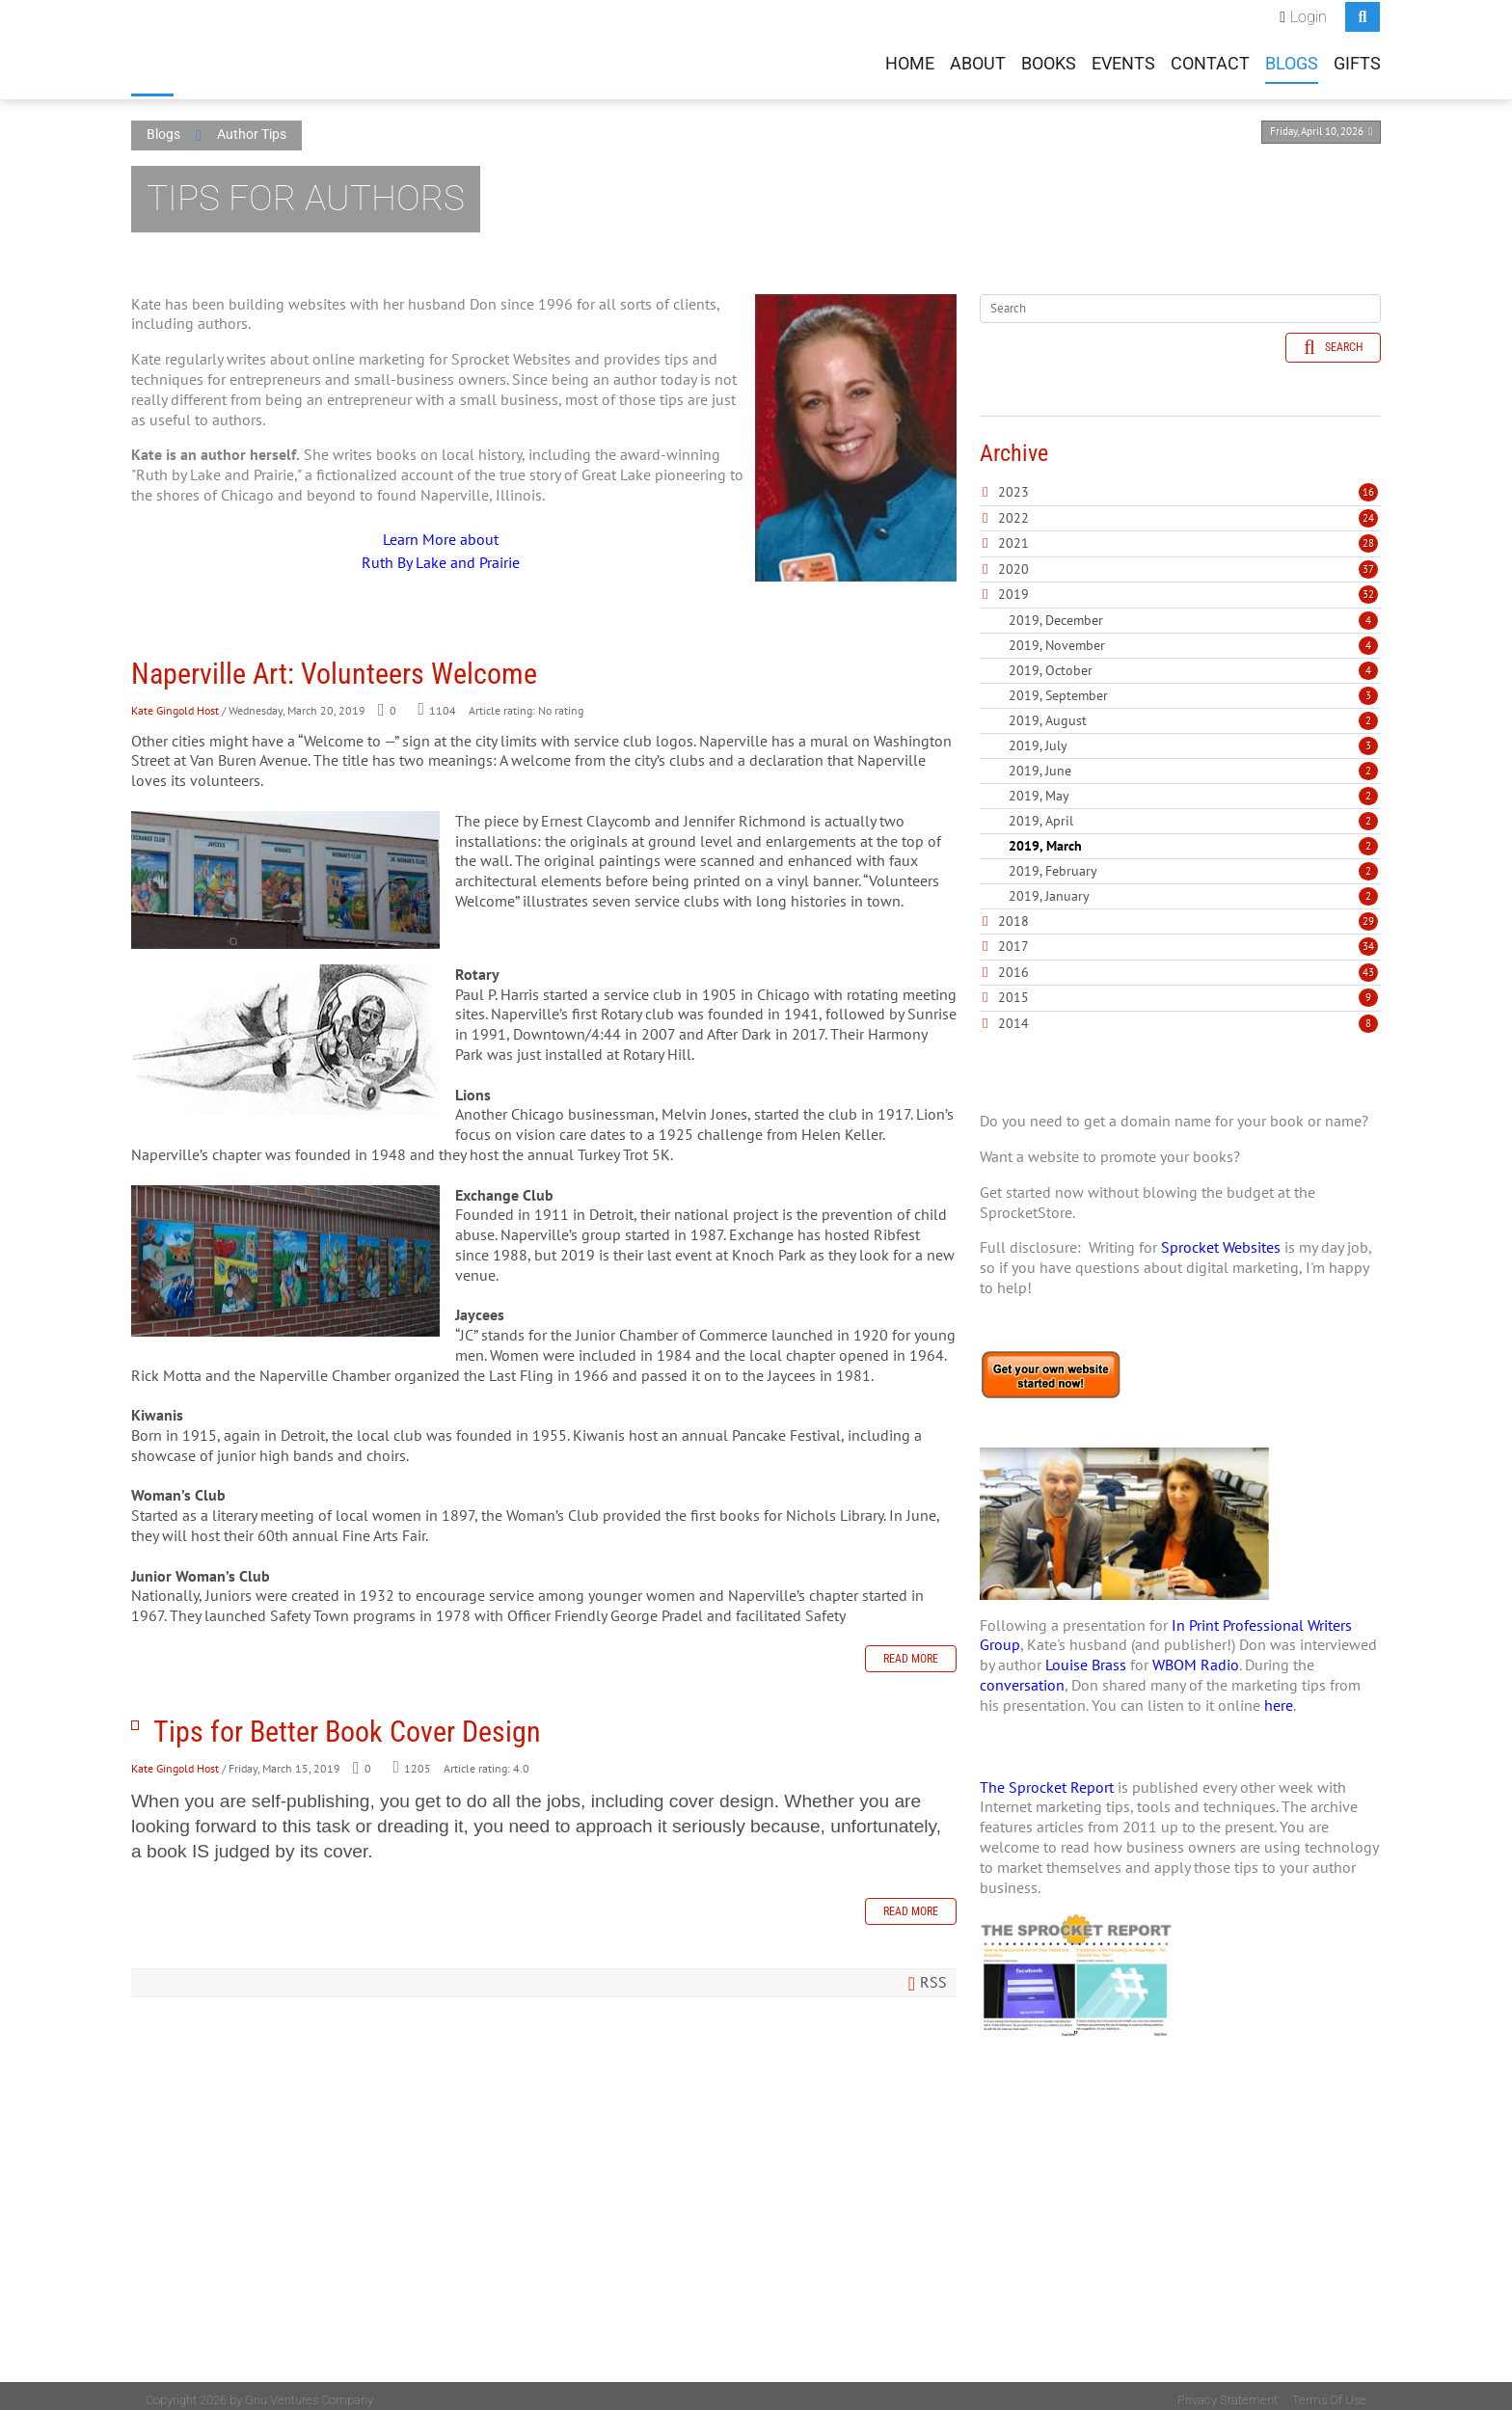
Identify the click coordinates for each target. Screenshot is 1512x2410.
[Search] (1180, 299)
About (978, 61)
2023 (1013, 484)
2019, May (1193, 787)
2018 (1013, 912)
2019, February (1193, 862)
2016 (1013, 963)
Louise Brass (1085, 1656)
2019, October (1193, 661)
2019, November (1193, 636)
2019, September (1193, 686)
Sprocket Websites (1221, 1239)
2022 (1013, 509)
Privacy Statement (1227, 2392)
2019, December (1193, 611)
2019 (1013, 586)
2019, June (1193, 762)
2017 (1013, 938)
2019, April (1193, 812)
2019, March (1193, 837)
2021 (1013, 535)
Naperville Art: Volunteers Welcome (334, 665)
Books (1048, 61)
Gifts (1357, 61)
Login (1308, 15)
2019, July (1193, 736)
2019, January (1193, 887)
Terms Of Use (1329, 2392)
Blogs (1291, 61)
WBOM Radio (1195, 1656)
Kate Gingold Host (175, 701)
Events (1123, 61)
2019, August (1193, 711)
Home (909, 61)
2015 (1013, 989)
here (1278, 1696)
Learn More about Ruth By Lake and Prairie (441, 542)
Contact (1210, 61)
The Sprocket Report (1047, 1778)
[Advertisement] (1180, 2239)
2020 (1013, 560)
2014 (1013, 1014)
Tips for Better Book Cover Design (135, 1717)
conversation (1022, 1677)
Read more (910, 1651)
